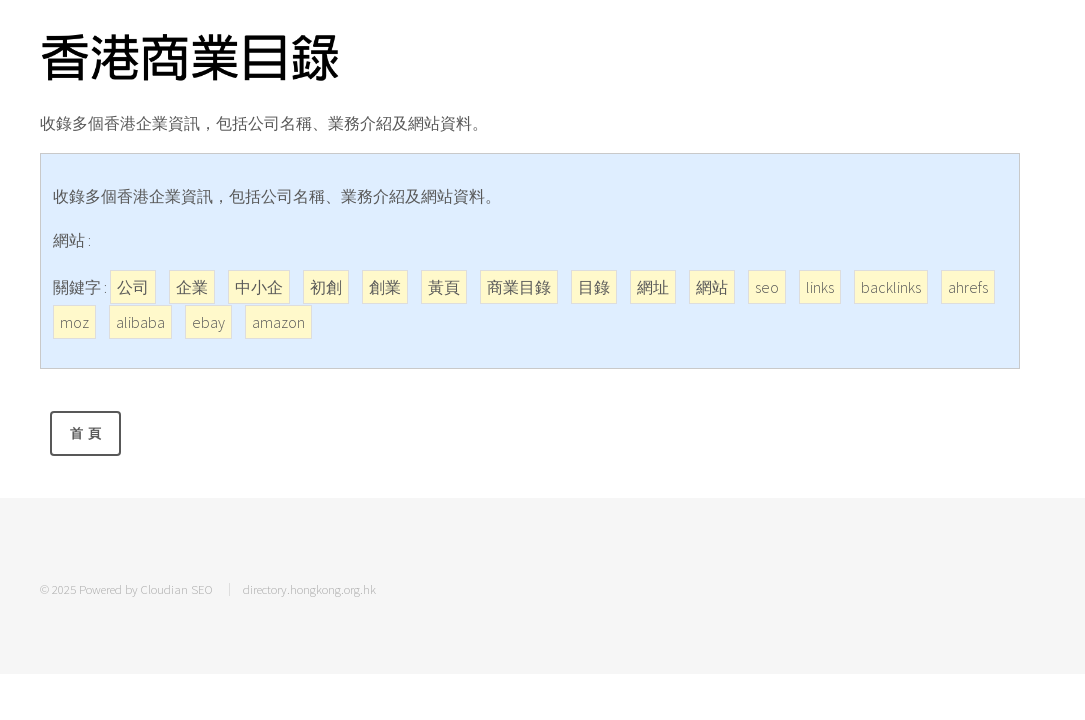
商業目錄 (519, 287)
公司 (133, 287)
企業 (192, 287)
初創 (326, 287)
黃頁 (444, 287)
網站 (712, 287)
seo (767, 287)
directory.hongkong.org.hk (309, 589)
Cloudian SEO (177, 589)
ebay (208, 322)
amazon (278, 322)
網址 (653, 287)
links (820, 287)
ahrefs (968, 287)
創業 (385, 287)
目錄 (594, 287)
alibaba (140, 322)
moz (74, 322)
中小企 (259, 287)
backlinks (891, 287)
